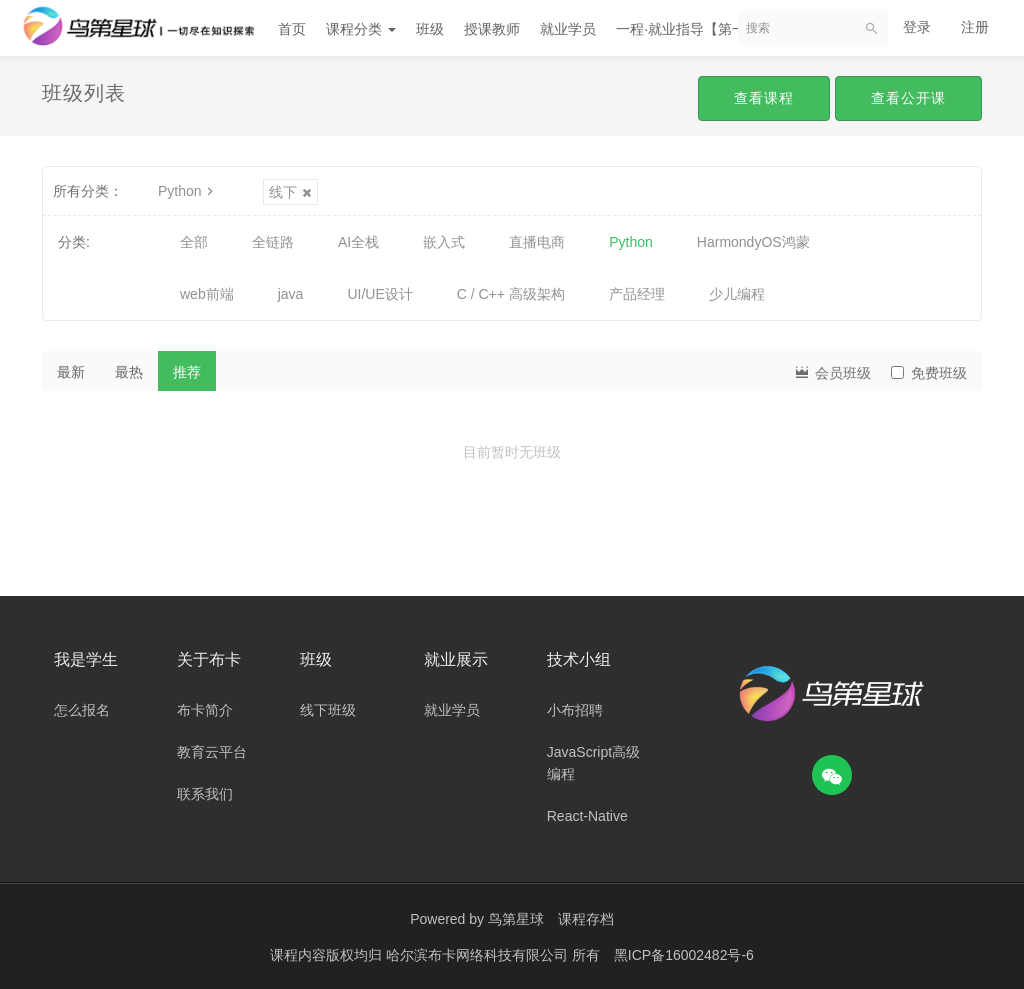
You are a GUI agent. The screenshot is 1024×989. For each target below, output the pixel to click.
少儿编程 (737, 294)
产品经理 (637, 294)
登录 (917, 27)
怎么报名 (82, 710)
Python (188, 191)
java (291, 294)
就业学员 (568, 29)
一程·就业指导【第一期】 (695, 29)
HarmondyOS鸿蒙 (753, 242)
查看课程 (764, 98)
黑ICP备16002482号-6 (684, 954)
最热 (129, 372)
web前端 (207, 294)
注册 (975, 27)
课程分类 (361, 29)
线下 (290, 192)
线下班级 (328, 710)
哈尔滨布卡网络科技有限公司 (479, 954)
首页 (292, 29)
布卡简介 (205, 710)
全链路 (273, 242)
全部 (194, 242)
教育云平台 (212, 752)
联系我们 (205, 794)
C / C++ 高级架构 (511, 294)
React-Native (587, 816)
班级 (430, 29)
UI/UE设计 (379, 294)
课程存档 (586, 919)
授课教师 (492, 29)
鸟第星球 (516, 919)
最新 (71, 372)
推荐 (187, 372)
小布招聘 (575, 710)
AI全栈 (358, 242)
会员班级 (832, 371)
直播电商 (537, 242)
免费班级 (929, 373)
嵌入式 (444, 242)
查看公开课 (908, 98)
